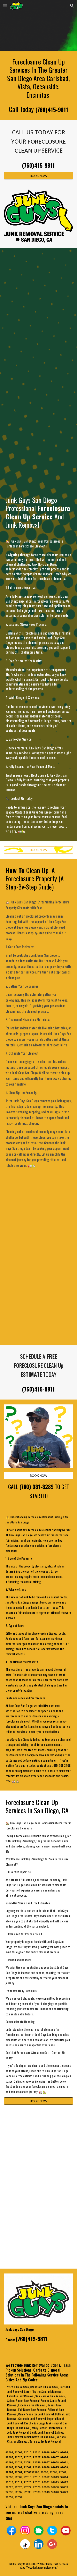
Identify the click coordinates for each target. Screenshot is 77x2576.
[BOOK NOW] (38, 175)
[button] (5, 5)
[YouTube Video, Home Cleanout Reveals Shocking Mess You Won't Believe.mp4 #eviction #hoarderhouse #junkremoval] (38, 2138)
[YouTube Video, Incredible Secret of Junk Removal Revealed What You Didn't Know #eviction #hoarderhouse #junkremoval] (38, 2240)
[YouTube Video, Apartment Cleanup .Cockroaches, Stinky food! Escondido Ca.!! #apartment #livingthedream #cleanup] (38, 1207)
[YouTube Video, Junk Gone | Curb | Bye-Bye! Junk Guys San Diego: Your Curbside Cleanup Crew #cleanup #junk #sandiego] (38, 294)
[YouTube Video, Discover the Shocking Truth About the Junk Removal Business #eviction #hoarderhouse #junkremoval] (38, 2189)
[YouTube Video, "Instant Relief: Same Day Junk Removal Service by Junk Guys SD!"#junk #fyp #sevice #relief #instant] (38, 379)
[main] (38, 85)
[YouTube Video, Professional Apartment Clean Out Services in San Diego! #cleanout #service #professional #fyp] (38, 453)
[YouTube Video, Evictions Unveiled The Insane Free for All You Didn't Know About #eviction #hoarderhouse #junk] (38, 1316)
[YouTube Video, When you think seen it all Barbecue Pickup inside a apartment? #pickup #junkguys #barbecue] (38, 1263)
